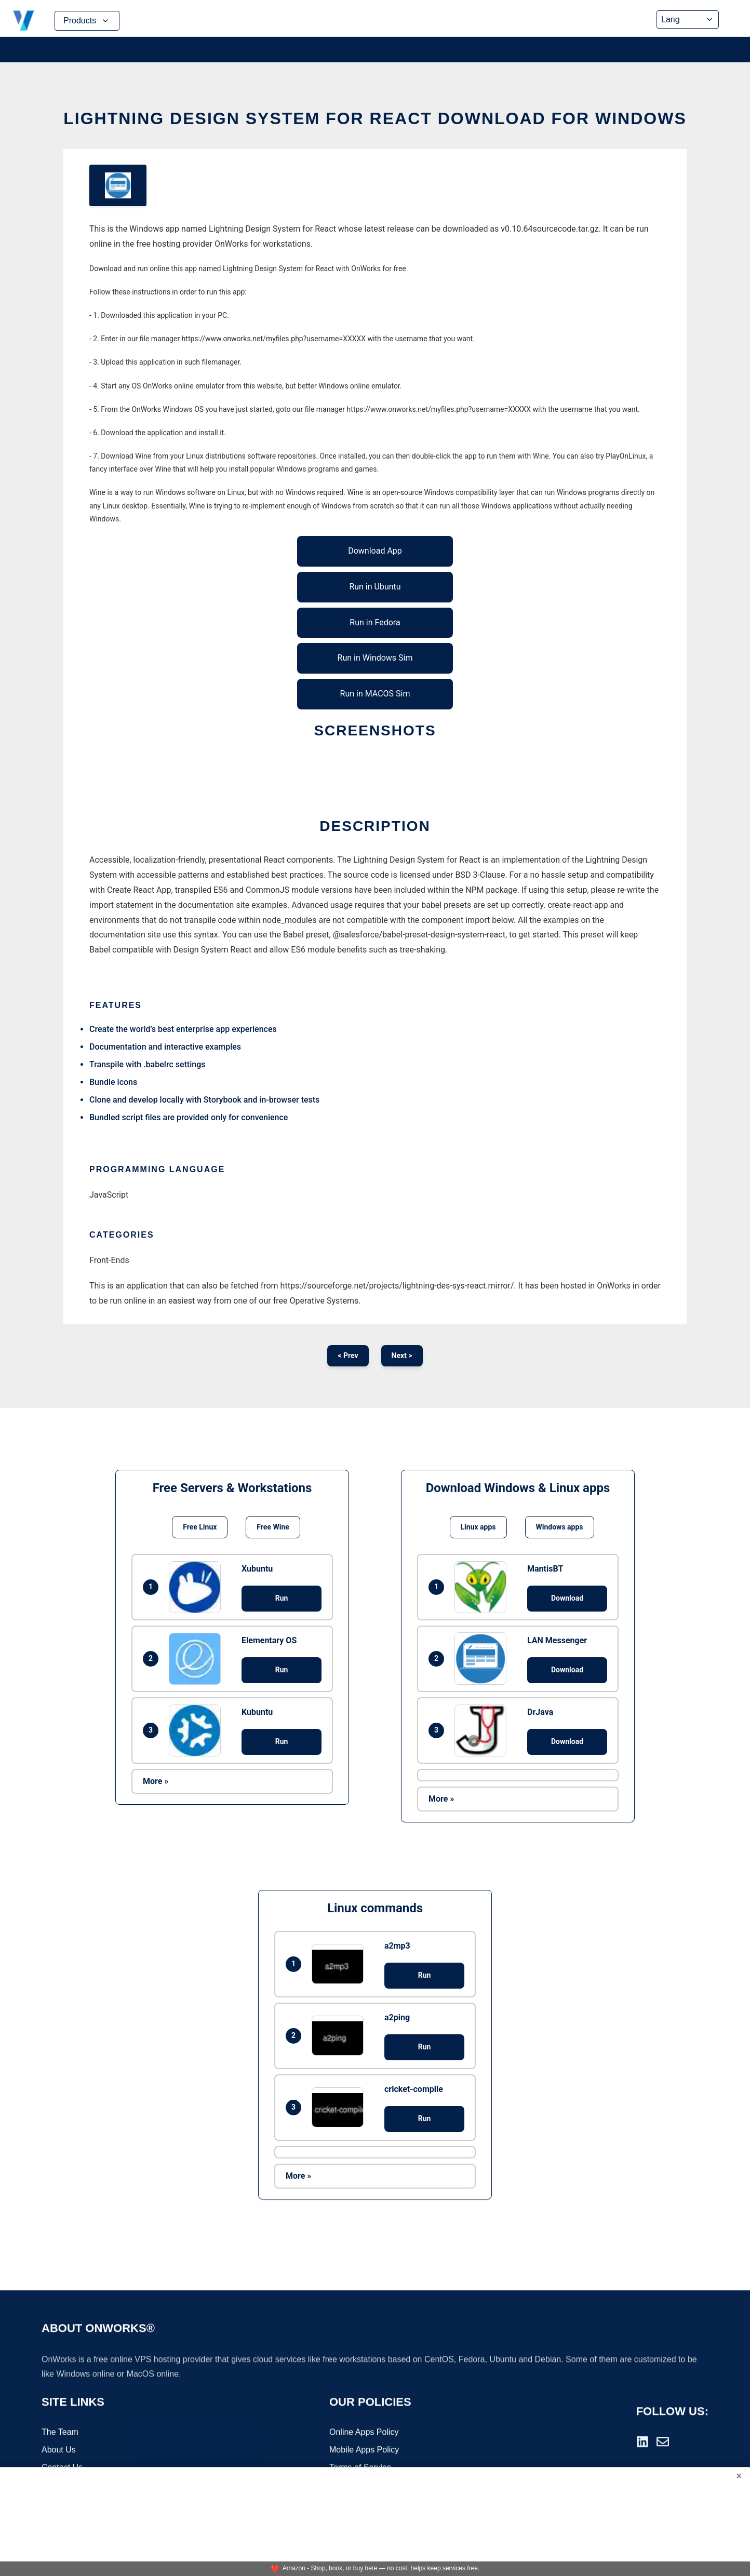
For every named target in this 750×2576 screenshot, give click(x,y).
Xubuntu (257, 1569)
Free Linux (200, 1527)
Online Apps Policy (363, 2433)
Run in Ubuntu (374, 587)
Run (281, 1598)
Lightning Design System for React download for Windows (375, 118)
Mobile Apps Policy (364, 2450)
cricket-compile (413, 2089)
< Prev (348, 1355)
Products (87, 21)
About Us (59, 2450)
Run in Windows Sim (375, 658)
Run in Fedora (375, 622)
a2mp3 (397, 1946)
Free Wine (273, 1527)
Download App (375, 551)
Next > (402, 1355)
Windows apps (559, 1527)
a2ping (397, 2017)
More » (155, 1781)
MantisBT (545, 1569)
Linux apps (478, 1527)
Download (567, 1598)
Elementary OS (269, 1640)
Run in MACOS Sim (375, 694)
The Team (60, 2433)
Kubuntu (257, 1712)
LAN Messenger (557, 1640)
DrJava (540, 1712)
